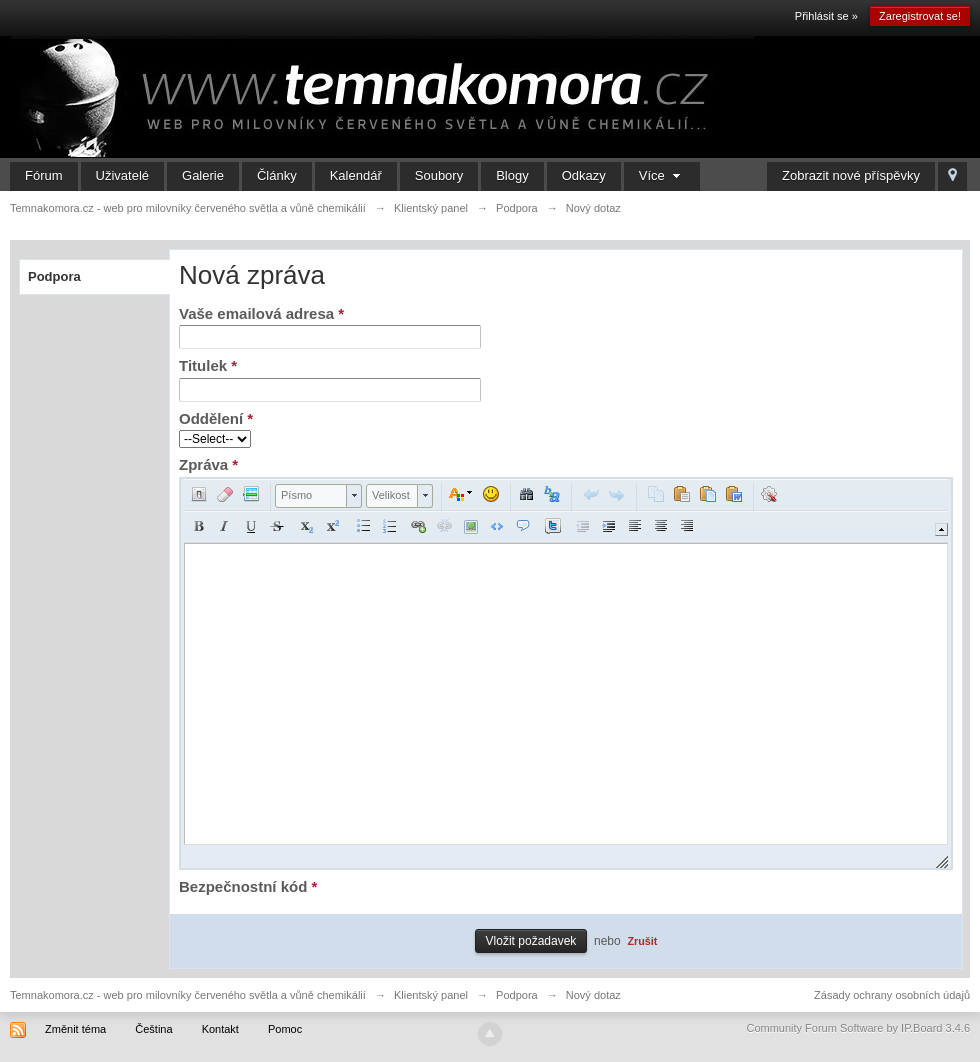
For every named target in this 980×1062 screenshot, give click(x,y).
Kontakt (220, 1029)
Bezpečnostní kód (248, 886)
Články (277, 175)
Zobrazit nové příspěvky (851, 175)
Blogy (512, 175)
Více (662, 175)
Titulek (208, 365)
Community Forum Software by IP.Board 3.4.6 (858, 1028)
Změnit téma (75, 1029)
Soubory (439, 175)
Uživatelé (122, 175)
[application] (566, 673)
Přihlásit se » (826, 16)
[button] (199, 494)
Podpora (54, 276)
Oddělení (216, 418)
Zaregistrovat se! (920, 16)
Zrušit (642, 941)
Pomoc (285, 1029)
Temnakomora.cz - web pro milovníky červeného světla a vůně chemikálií (188, 995)
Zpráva (208, 464)
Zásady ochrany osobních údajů (892, 995)
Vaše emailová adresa (261, 313)
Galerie (203, 175)
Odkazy (584, 175)
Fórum (44, 175)
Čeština (153, 1029)
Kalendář (356, 175)
